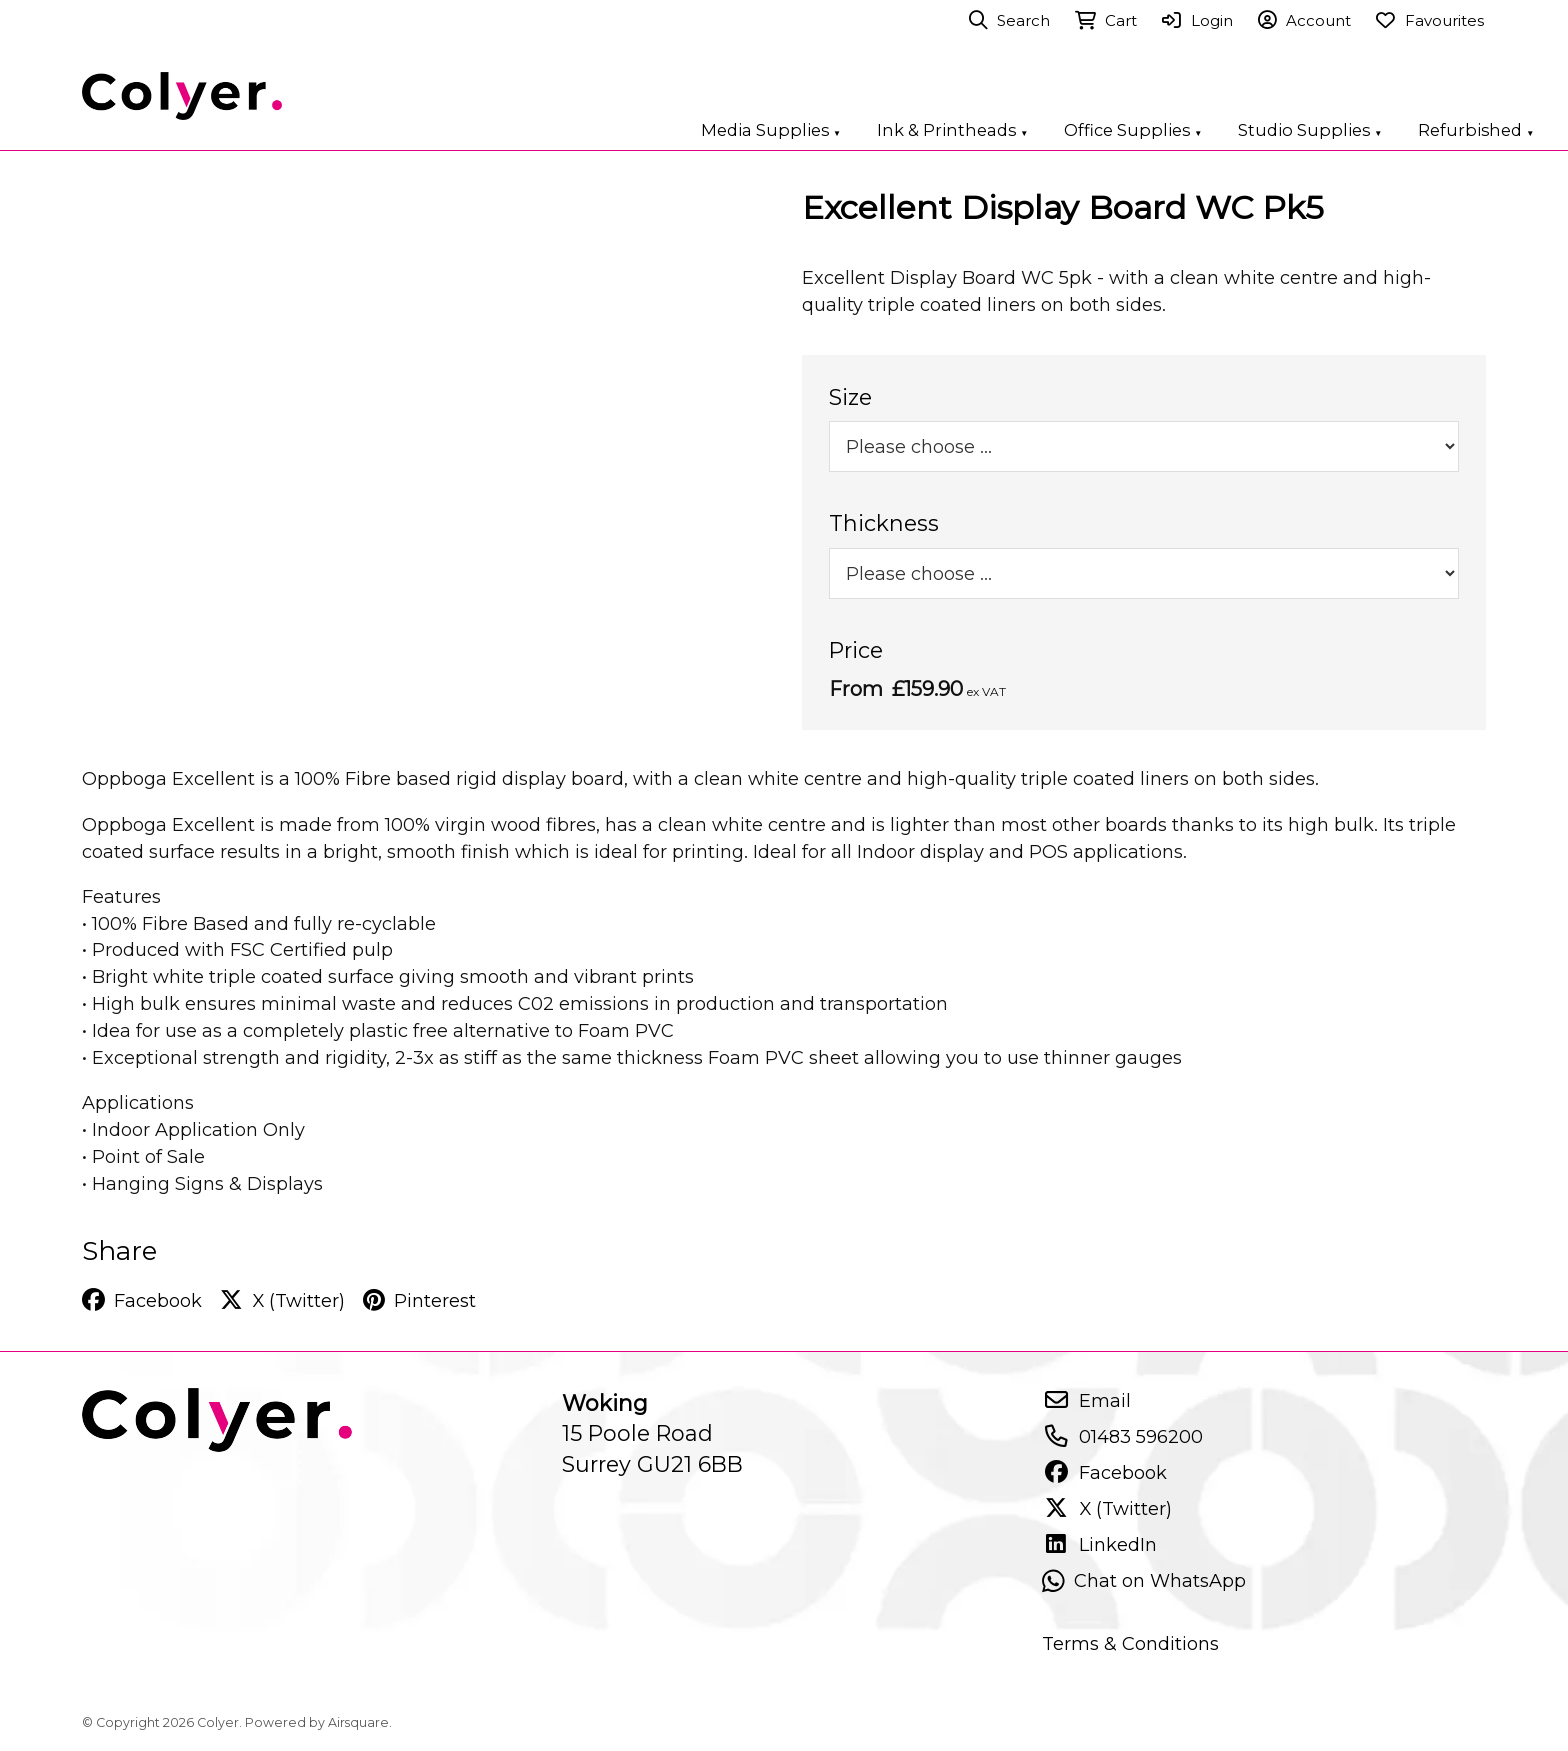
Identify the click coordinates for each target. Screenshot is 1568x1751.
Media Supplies (771, 130)
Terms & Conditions (1130, 1643)
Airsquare (358, 1722)
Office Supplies (1133, 130)
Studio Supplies (1310, 130)
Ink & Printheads (952, 130)
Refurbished (1476, 130)
